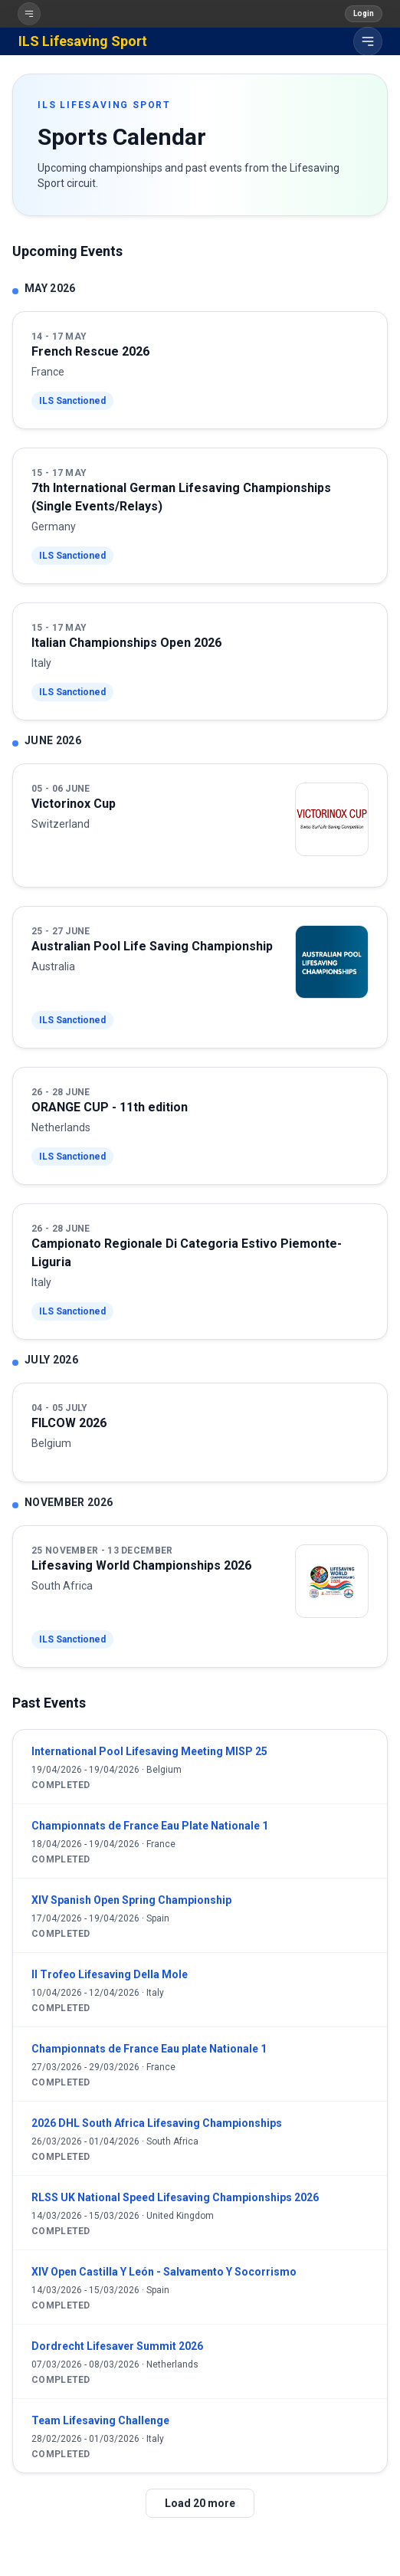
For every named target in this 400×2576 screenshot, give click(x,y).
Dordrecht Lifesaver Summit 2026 (117, 2346)
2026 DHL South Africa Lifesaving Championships (156, 2123)
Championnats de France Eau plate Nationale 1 (149, 2049)
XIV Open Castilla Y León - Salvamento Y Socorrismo (164, 2272)
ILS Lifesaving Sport (82, 41)
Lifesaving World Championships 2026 (141, 1565)
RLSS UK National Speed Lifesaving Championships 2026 (175, 2197)
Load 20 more (200, 2503)
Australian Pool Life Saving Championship (152, 946)
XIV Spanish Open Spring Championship (131, 1900)
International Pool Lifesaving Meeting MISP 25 (149, 1751)
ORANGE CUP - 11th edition (109, 1107)
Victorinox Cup (73, 803)
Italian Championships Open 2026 (126, 642)
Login (363, 13)
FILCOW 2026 (69, 1423)
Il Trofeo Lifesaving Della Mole (109, 1974)
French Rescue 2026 (90, 351)
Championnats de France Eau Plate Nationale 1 (149, 1826)
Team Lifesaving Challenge (100, 2420)
